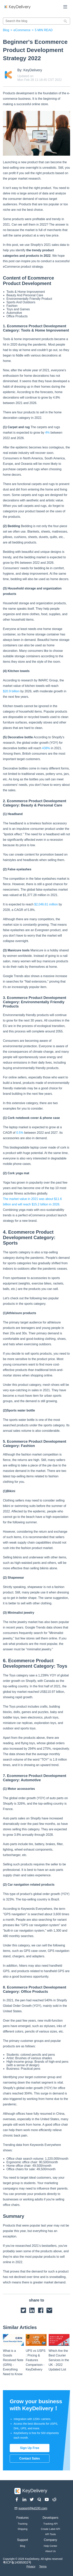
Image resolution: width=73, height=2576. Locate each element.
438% (46, 748)
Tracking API (50, 2523)
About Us (50, 2551)
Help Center (50, 2546)
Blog (6, 30)
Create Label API (50, 2529)
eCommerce (21, 30)
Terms (43, 2566)
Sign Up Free (29, 2448)
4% (47, 432)
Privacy (30, 2566)
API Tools (50, 2534)
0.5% (19, 1132)
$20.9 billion (11, 691)
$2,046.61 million (46, 904)
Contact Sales (29, 2458)
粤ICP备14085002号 (17, 2562)
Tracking (22, 2523)
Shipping (22, 2529)
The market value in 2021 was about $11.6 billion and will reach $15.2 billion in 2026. (32, 1201)
